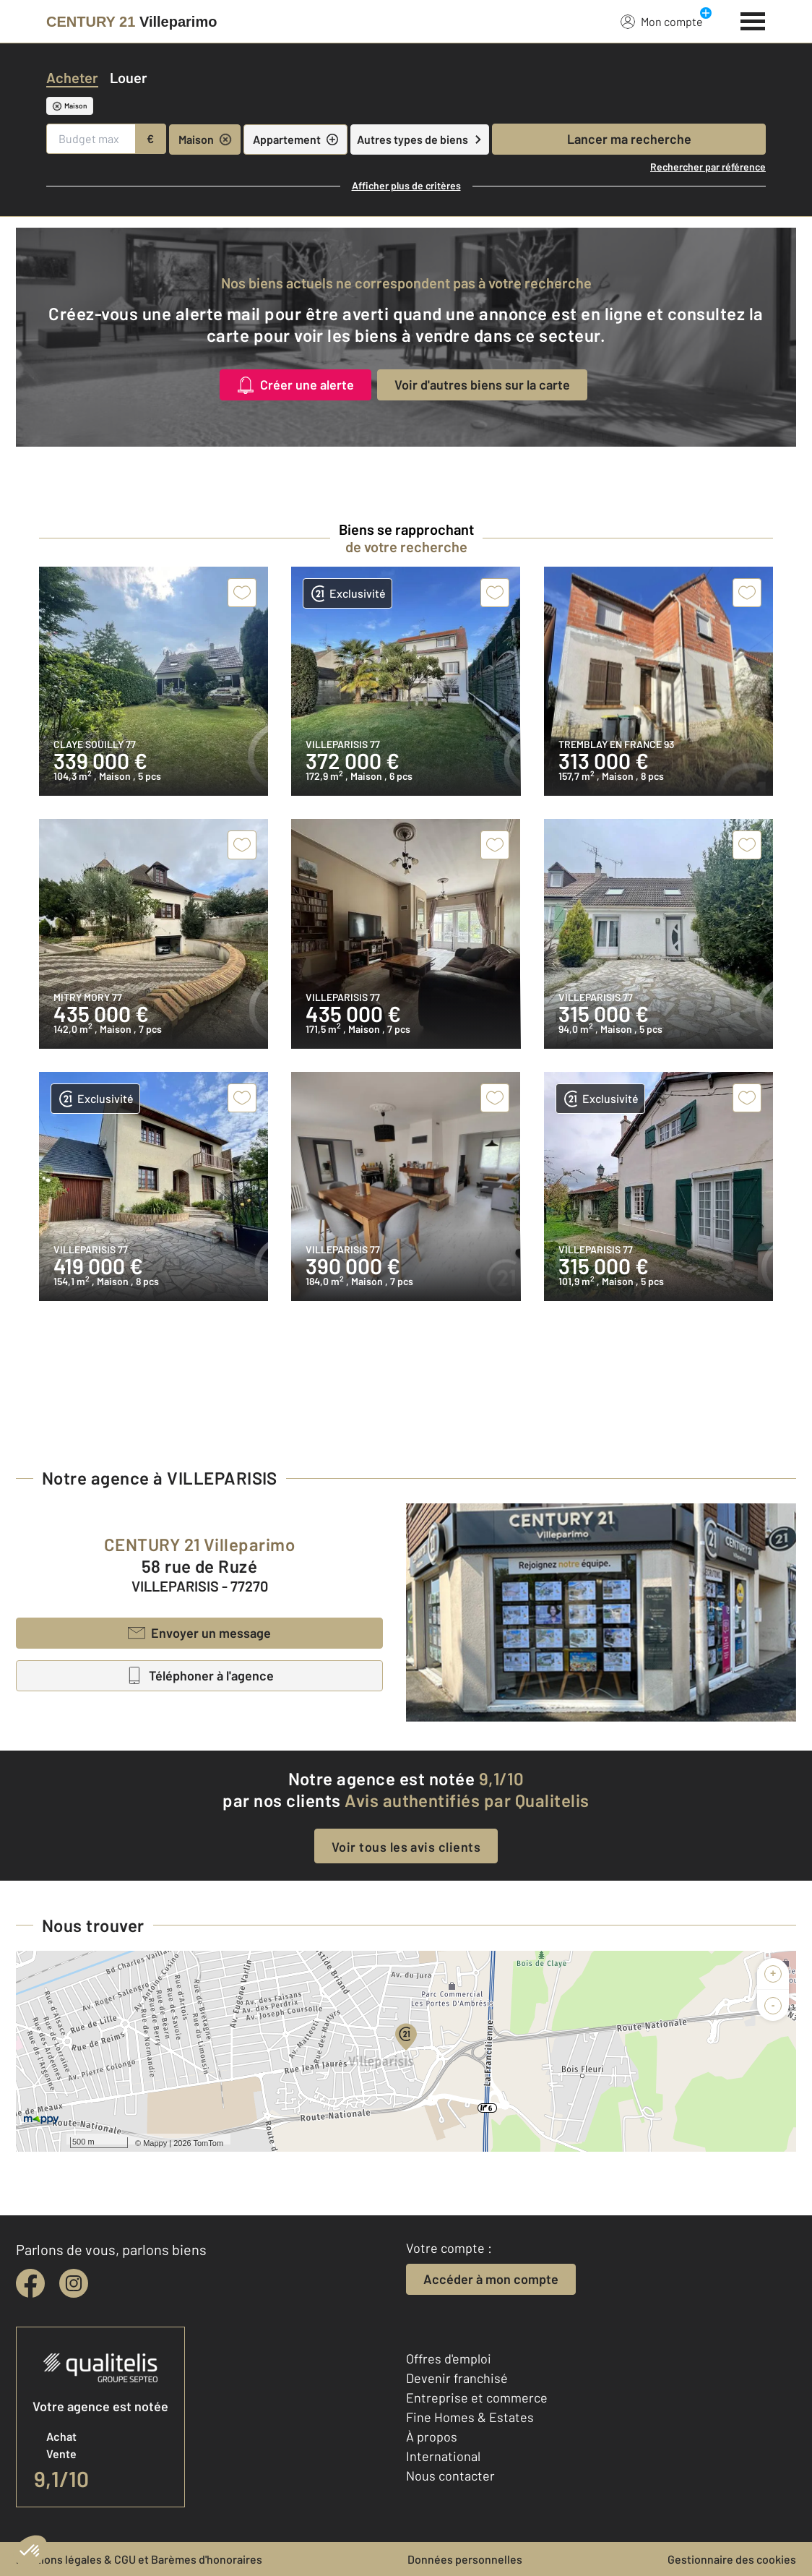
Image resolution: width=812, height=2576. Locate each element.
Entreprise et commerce (477, 2397)
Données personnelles (464, 2559)
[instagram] (73, 2283)
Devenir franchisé (457, 2378)
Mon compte (662, 21)
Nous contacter (450, 2475)
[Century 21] (131, 21)
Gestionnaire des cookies (732, 2559)
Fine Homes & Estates (470, 2417)
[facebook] (30, 2283)
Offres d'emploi (448, 2358)
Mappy (155, 2143)
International (443, 2456)
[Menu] (753, 19)
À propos (431, 2436)
